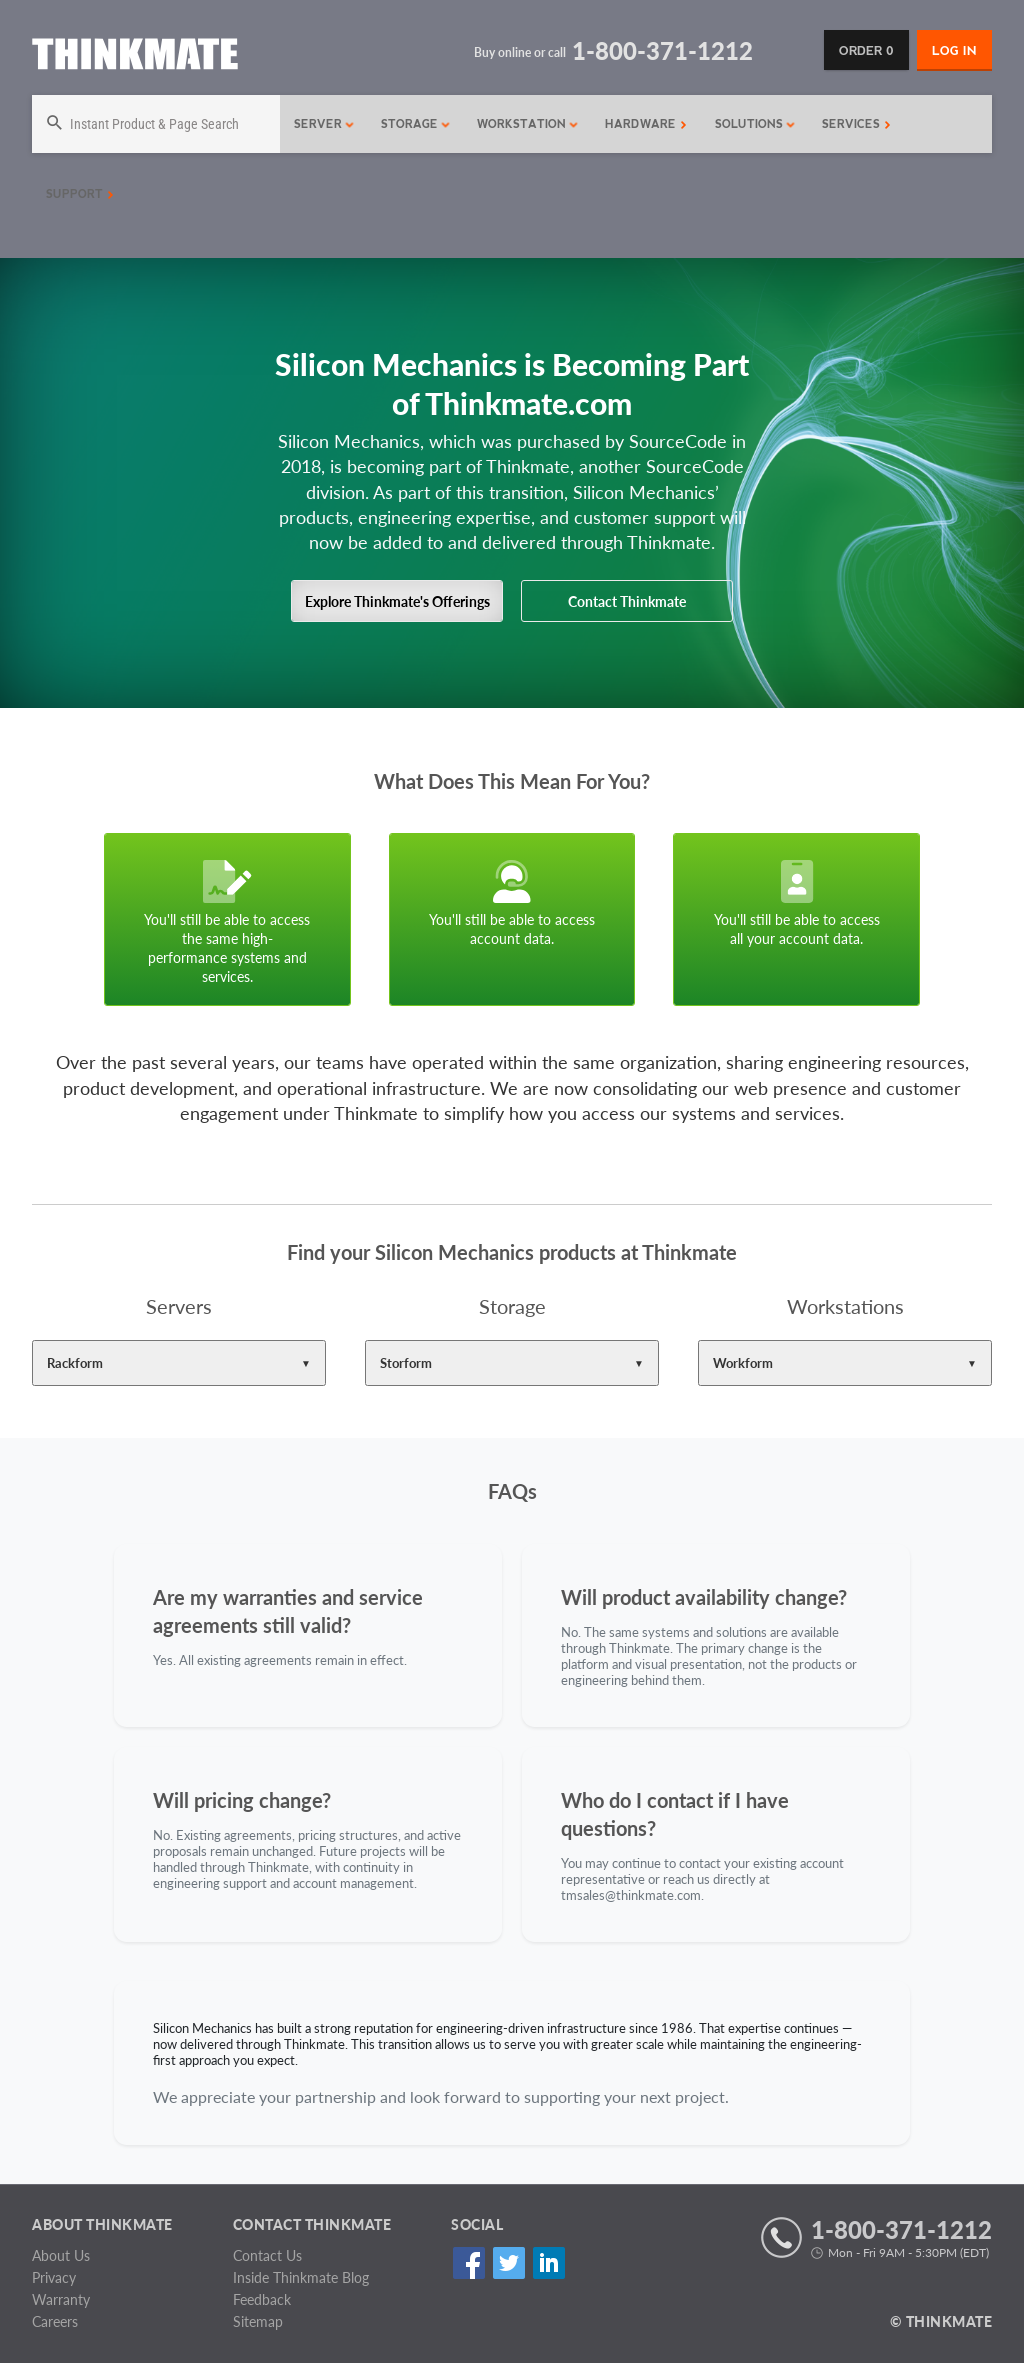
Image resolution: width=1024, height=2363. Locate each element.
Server (324, 124)
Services (856, 124)
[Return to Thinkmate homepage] (135, 57)
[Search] (156, 124)
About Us (61, 2255)
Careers (55, 2321)
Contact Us (267, 2255)
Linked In (548, 2262)
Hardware (646, 124)
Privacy (54, 2277)
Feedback (262, 2299)
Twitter (508, 2262)
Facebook (468, 2262)
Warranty (61, 2299)
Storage (416, 124)
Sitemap (258, 2321)
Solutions (755, 124)
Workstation (528, 124)
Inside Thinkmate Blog (301, 2277)
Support (80, 194)
